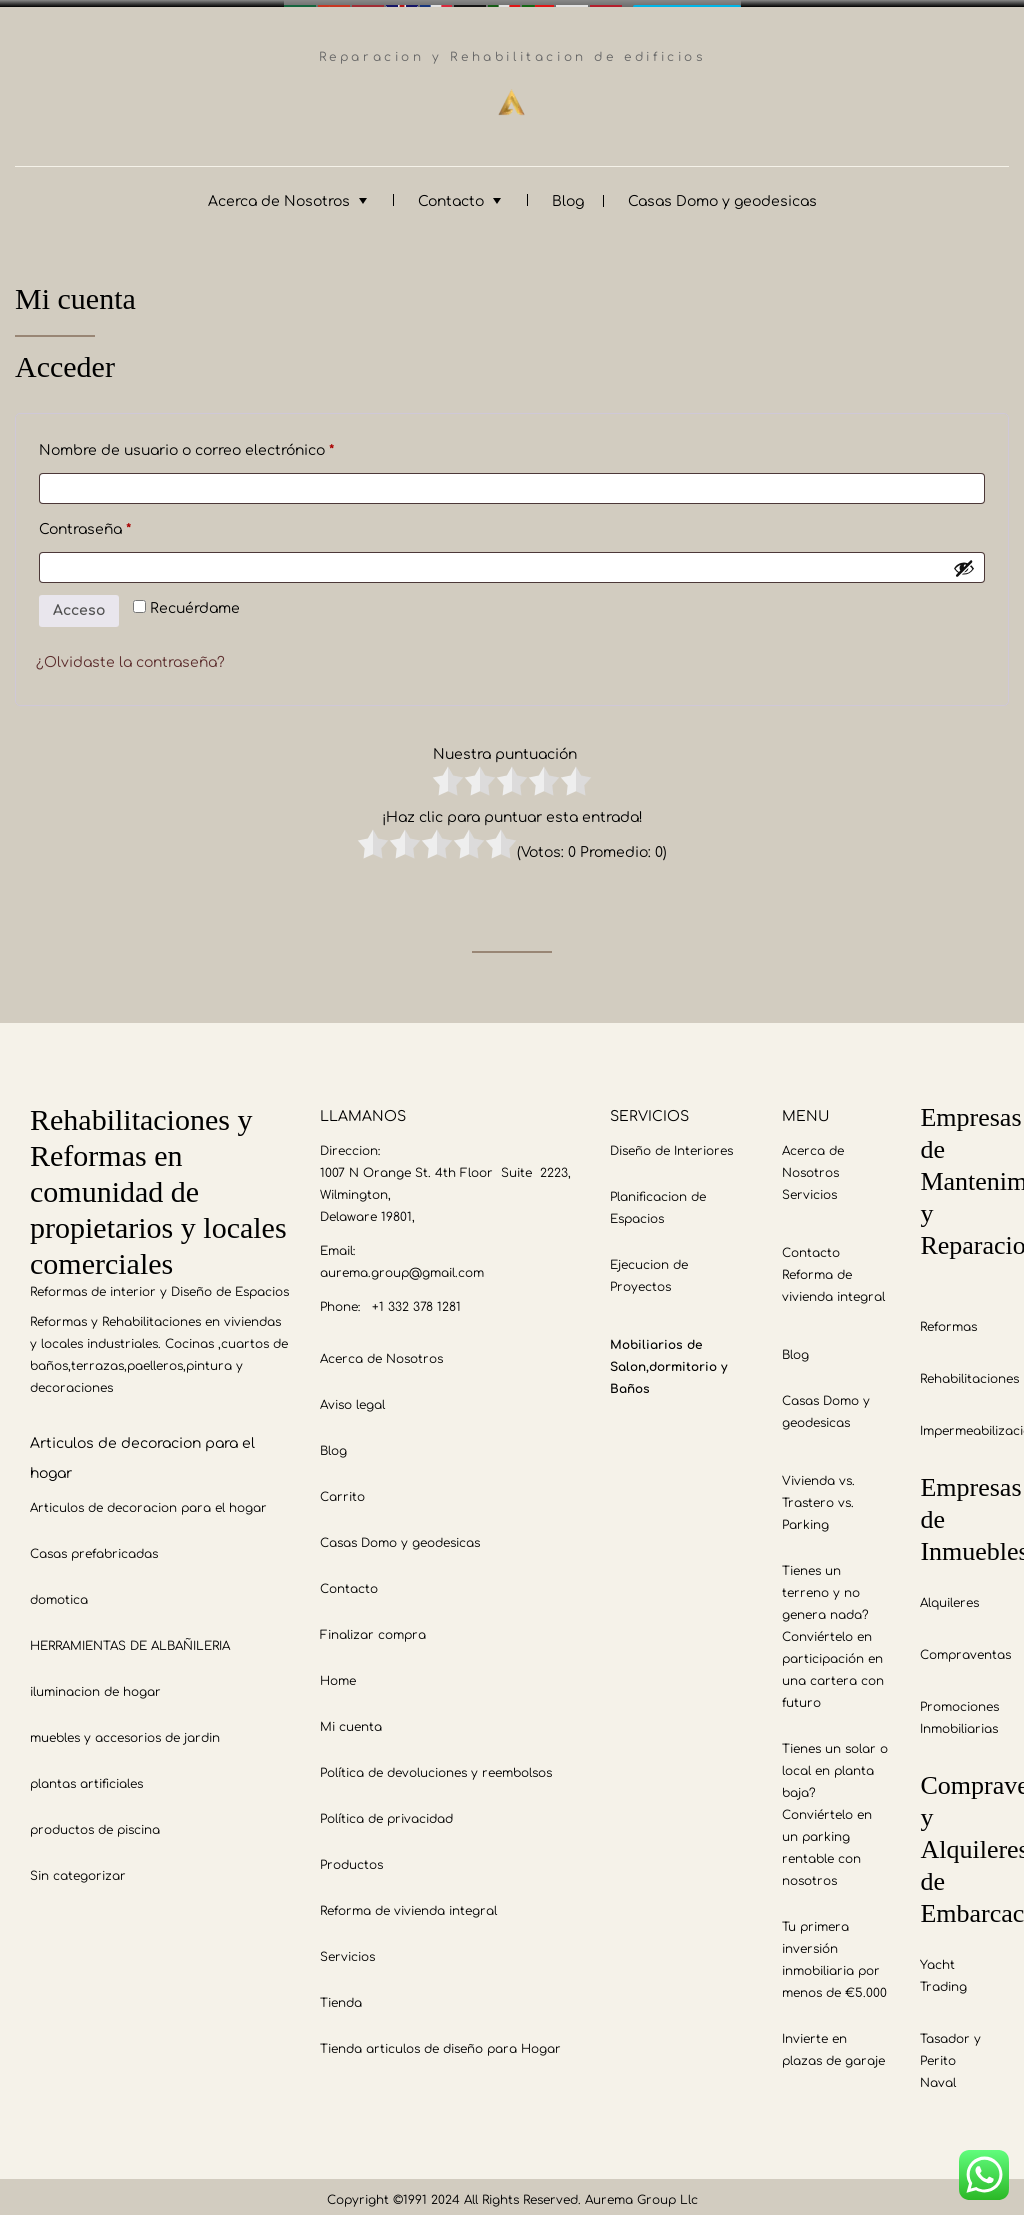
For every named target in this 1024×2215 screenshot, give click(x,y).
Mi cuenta (351, 1720)
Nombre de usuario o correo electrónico (227, 440)
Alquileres (949, 1596)
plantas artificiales (86, 1777)
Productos (351, 1858)
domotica (59, 1593)
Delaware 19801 (366, 1210)
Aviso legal (352, 1398)
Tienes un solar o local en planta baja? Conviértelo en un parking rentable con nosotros (835, 1808)
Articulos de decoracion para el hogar (148, 1501)
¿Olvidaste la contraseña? (130, 655)
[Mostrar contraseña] (964, 561)
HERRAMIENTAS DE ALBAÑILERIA (130, 1639)
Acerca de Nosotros (279, 194)
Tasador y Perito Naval (950, 2054)
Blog (568, 194)
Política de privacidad (386, 1812)
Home (338, 1674)
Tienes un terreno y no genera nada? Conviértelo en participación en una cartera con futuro (833, 1630)
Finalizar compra (373, 1628)
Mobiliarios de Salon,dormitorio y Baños (668, 1360)
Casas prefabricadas (94, 1547)
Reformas (948, 1320)
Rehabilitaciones (969, 1372)
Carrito (342, 1490)
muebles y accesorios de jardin (125, 1731)
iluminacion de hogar (95, 1685)
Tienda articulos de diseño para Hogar (440, 2042)
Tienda (341, 1996)
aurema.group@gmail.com (402, 1266)
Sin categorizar (78, 1869)
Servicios (347, 1950)
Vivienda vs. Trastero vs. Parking (818, 1496)
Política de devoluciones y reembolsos (436, 1766)
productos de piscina (95, 1823)
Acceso (79, 603)
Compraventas (965, 1648)
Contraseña (126, 519)
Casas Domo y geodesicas (722, 194)
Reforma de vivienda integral (408, 1904)
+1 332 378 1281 (416, 1300)
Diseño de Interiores (671, 1144)
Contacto (451, 194)
